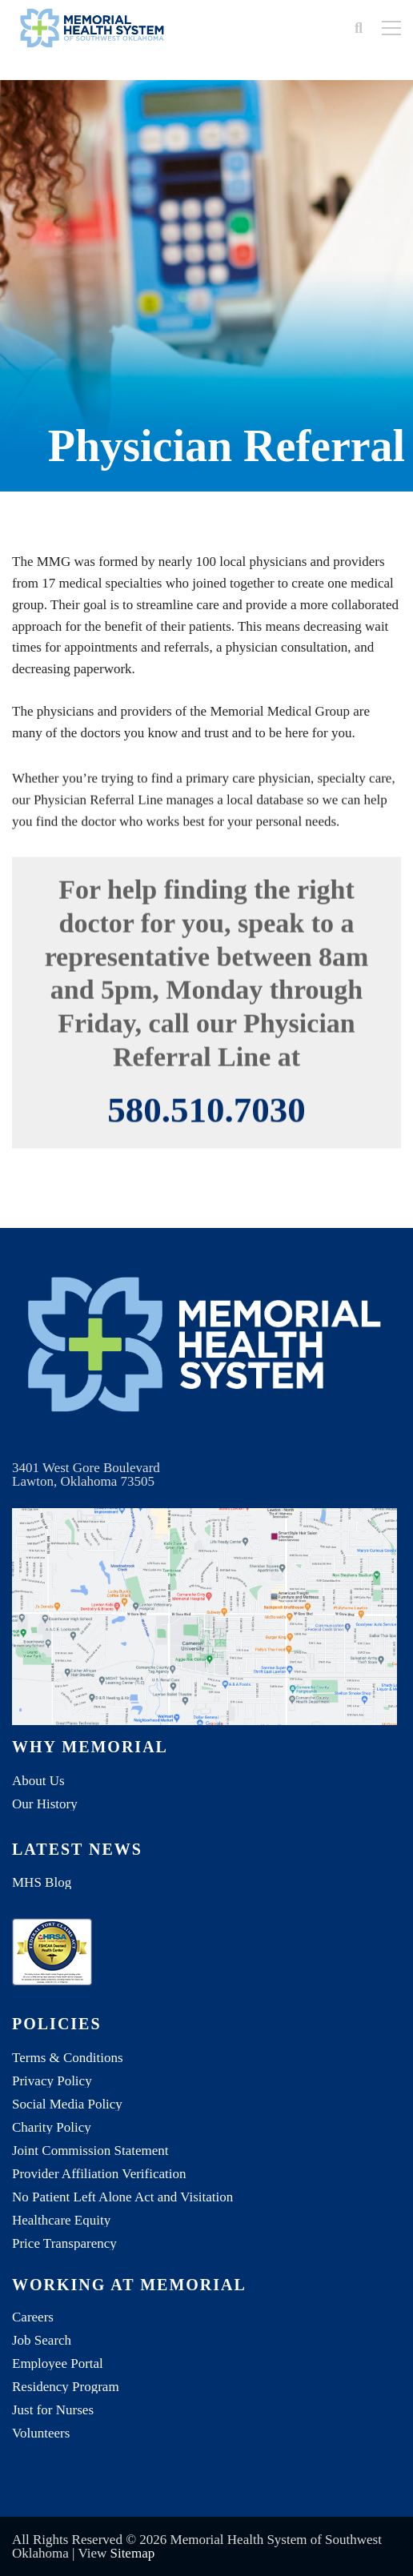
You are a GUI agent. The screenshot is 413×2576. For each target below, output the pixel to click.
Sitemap (132, 2553)
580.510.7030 (206, 1126)
